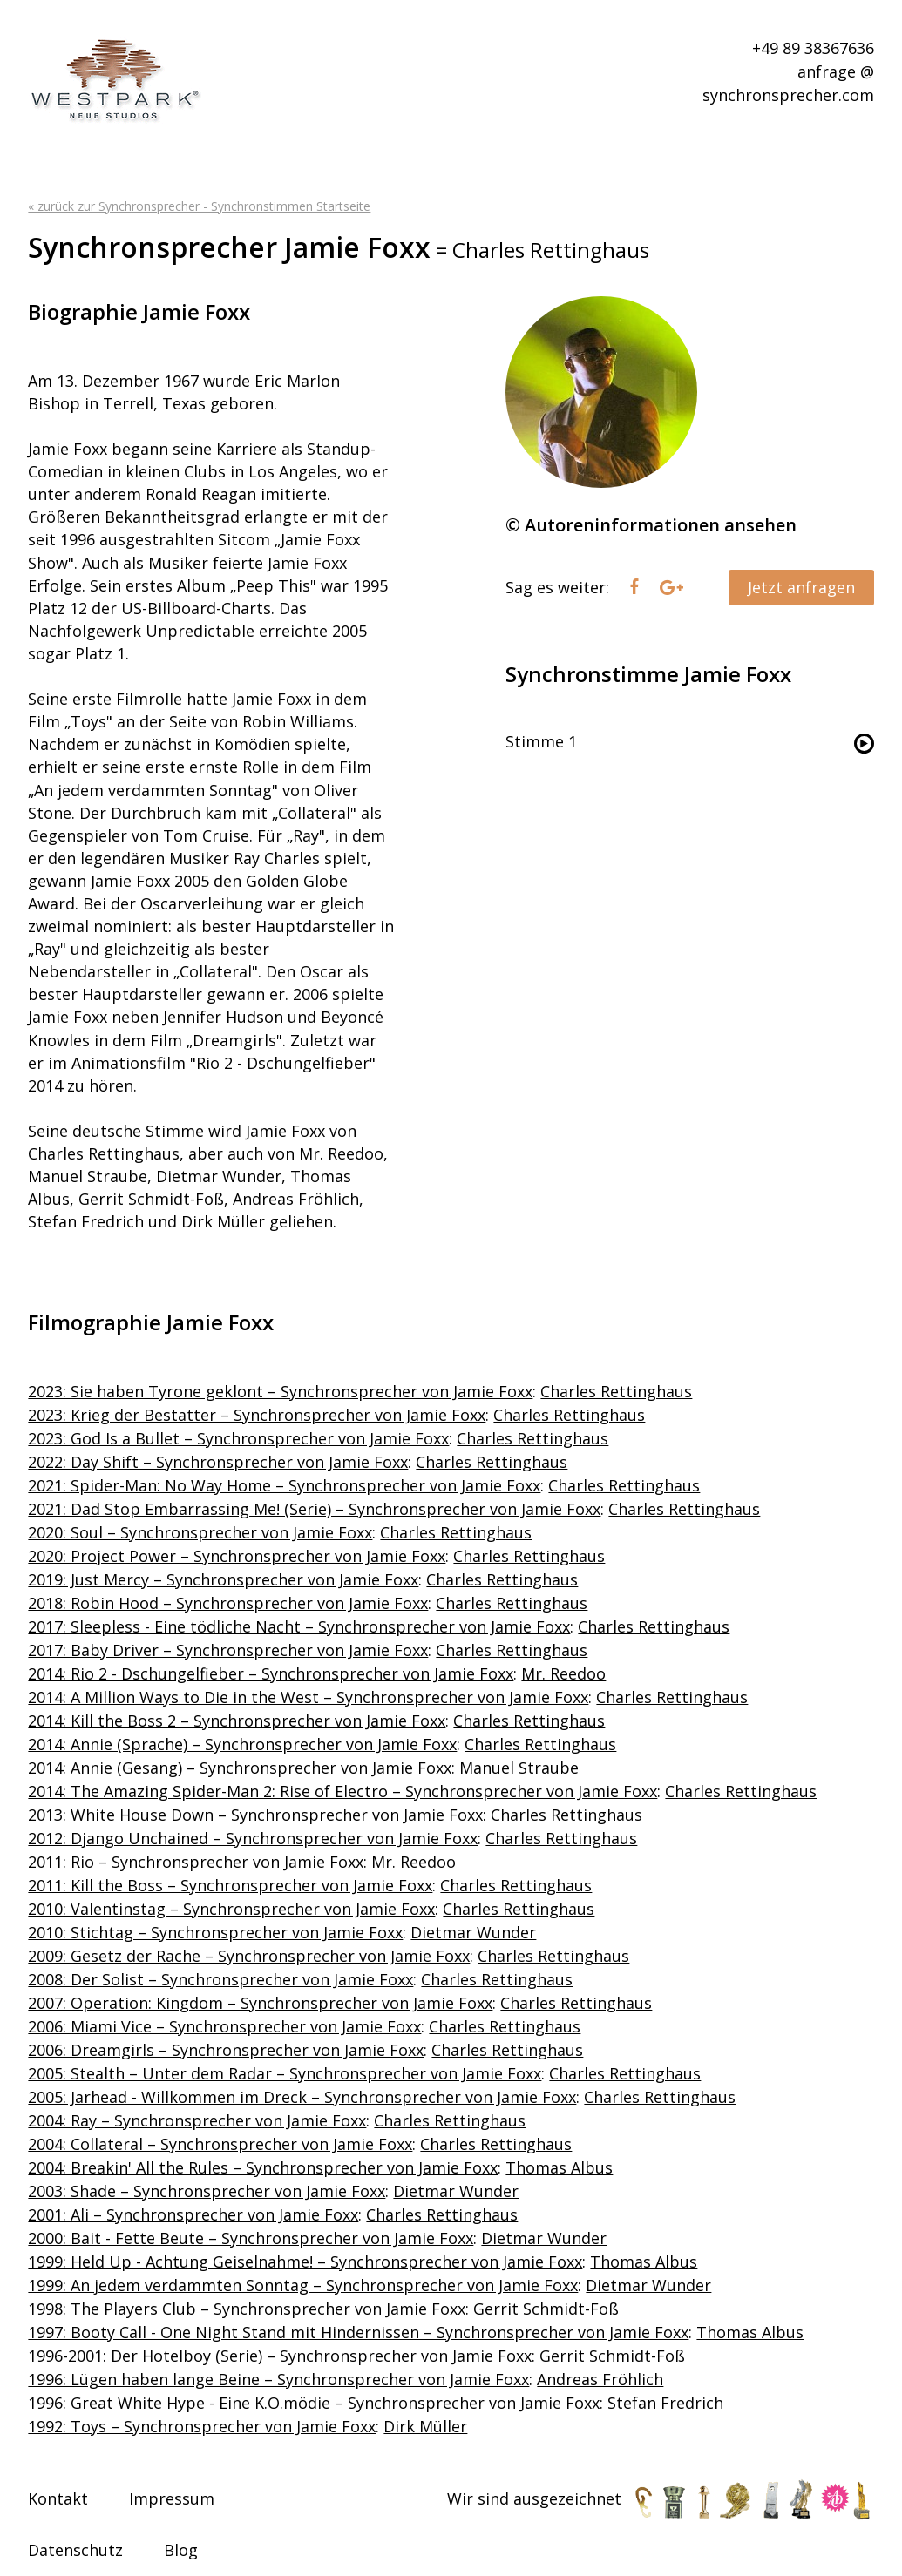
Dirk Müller (425, 2426)
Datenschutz (75, 2549)
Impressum (171, 2498)
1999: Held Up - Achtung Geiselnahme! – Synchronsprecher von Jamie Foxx (305, 2261)
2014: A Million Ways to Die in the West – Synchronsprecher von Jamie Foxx (308, 1697)
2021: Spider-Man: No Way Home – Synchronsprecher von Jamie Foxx (284, 1485)
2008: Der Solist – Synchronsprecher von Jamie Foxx (220, 1979)
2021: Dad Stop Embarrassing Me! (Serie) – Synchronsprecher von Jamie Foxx (314, 1508)
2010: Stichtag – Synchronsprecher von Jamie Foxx (215, 1932)
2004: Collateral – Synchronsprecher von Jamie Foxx (220, 2143)
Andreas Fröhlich (600, 2379)
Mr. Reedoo (563, 1673)
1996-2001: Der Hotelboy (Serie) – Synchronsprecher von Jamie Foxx (280, 2355)
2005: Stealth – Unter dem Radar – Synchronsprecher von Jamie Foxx (284, 2073)
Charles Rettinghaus (616, 1391)
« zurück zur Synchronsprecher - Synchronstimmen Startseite (199, 206)
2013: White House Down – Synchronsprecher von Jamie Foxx (255, 1814)
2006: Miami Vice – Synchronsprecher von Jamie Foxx (224, 2026)
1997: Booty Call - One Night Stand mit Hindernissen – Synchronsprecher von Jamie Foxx (358, 2332)
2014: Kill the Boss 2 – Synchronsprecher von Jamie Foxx (236, 1720)
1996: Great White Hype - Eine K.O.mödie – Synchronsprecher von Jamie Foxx (314, 2402)
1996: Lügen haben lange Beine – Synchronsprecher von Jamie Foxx (278, 2379)
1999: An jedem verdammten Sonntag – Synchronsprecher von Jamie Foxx (303, 2285)
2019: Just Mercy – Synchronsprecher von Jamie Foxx (223, 1579)
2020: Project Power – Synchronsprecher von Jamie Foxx (236, 1555)
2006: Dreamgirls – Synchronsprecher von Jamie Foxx (226, 2049)
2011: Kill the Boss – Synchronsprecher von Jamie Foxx (230, 1885)
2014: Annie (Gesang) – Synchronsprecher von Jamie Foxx (239, 1767)
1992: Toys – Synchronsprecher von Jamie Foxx (202, 2426)
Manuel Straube (519, 1767)
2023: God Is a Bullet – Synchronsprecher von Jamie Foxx (238, 1438)
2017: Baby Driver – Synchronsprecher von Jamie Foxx (228, 1650)
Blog (181, 2549)
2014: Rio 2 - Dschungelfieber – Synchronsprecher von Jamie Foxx (270, 1673)
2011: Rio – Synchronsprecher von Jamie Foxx (195, 1861)
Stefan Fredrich (665, 2402)
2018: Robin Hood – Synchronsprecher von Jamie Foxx (228, 1602)
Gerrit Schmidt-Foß (546, 2308)
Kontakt (58, 2498)
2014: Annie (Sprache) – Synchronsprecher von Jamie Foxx (242, 1744)
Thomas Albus (559, 2167)
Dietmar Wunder (473, 1932)
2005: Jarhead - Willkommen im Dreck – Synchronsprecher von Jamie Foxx (302, 2096)
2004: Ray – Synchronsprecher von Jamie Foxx (197, 2120)
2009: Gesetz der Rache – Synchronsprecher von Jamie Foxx (249, 1955)
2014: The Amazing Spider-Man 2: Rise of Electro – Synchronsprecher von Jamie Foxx (342, 1791)
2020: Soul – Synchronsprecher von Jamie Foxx (200, 1532)
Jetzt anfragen (801, 587)
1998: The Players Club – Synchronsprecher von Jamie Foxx (246, 2308)
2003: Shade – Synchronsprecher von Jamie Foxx (206, 2190)
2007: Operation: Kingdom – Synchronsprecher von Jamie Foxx (260, 2002)
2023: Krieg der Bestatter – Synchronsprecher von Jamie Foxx (256, 1414)
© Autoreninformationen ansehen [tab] (651, 525)
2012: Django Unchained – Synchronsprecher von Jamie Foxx (253, 1838)
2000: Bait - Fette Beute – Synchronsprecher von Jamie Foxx (250, 2238)
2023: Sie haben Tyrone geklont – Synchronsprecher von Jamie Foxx (280, 1391)
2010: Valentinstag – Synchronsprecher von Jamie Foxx (231, 1908)
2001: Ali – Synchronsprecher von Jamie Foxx (193, 2214)
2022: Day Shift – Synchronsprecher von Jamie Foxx (218, 1461)
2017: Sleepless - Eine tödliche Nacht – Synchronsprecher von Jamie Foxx (299, 1626)
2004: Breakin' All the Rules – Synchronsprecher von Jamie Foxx (263, 2167)
